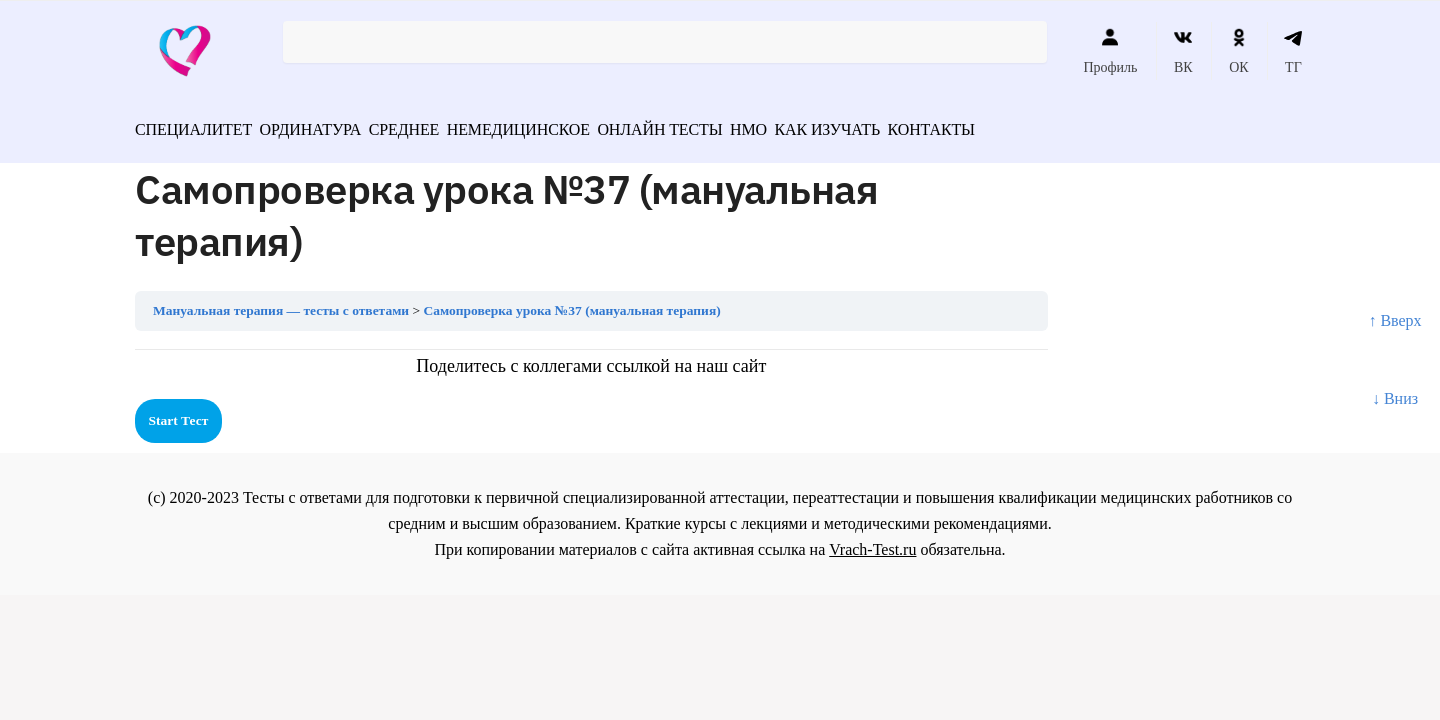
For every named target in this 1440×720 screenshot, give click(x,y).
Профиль (1110, 51)
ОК (1238, 51)
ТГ (1293, 51)
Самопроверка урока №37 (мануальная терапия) (572, 303)
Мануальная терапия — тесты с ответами (281, 303)
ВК (1183, 51)
